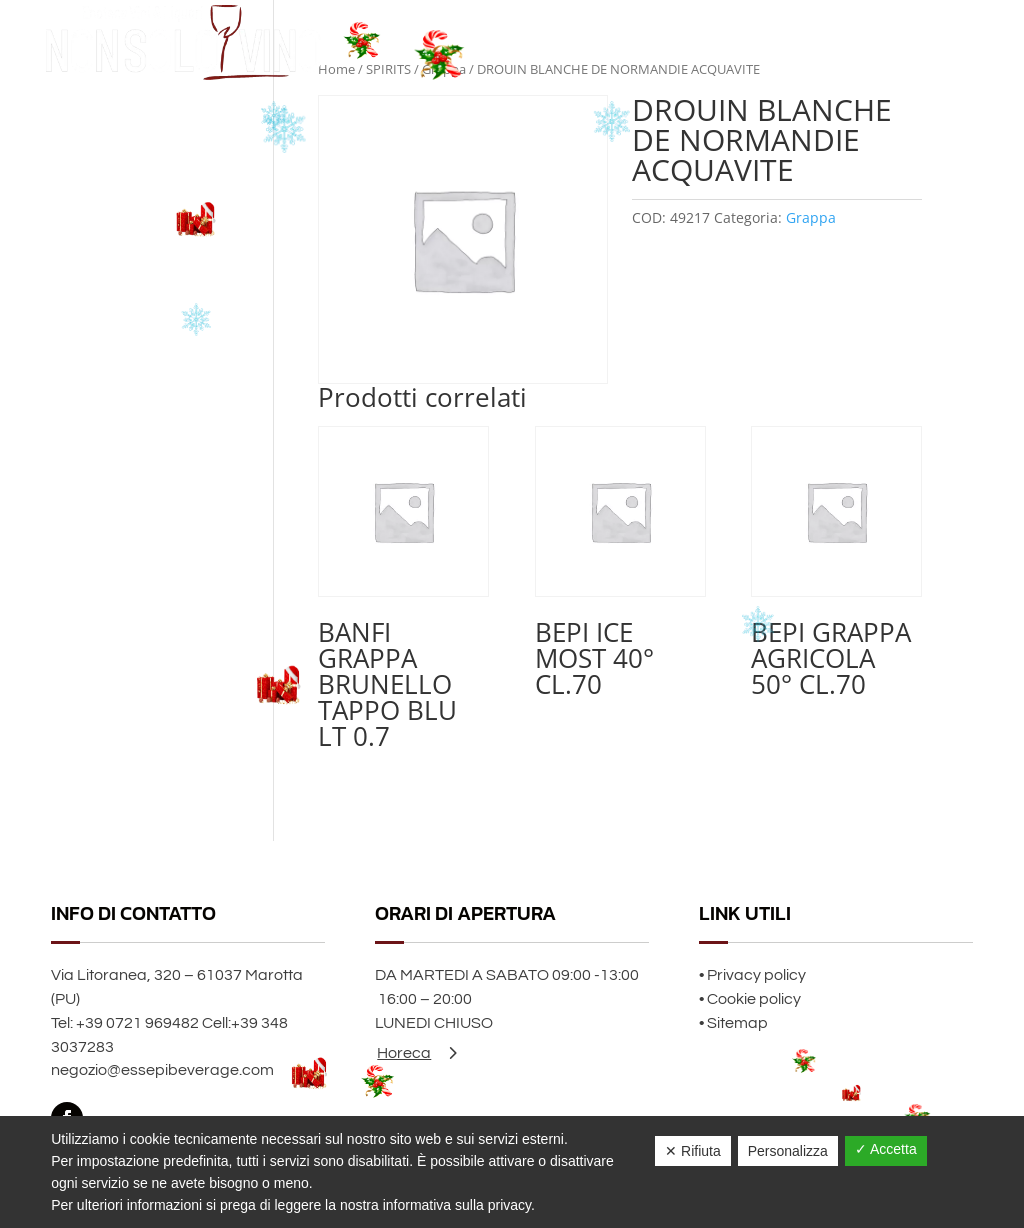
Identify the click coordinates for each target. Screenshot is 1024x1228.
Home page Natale (768, 41)
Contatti (944, 41)
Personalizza (788, 1151)
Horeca (404, 1053)
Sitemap (737, 1023)
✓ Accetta (886, 1149)
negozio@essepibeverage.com (162, 1070)
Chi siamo (872, 41)
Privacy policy (756, 975)
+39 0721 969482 (137, 1023)
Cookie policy (754, 999)
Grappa (811, 217)
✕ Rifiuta (693, 1151)
